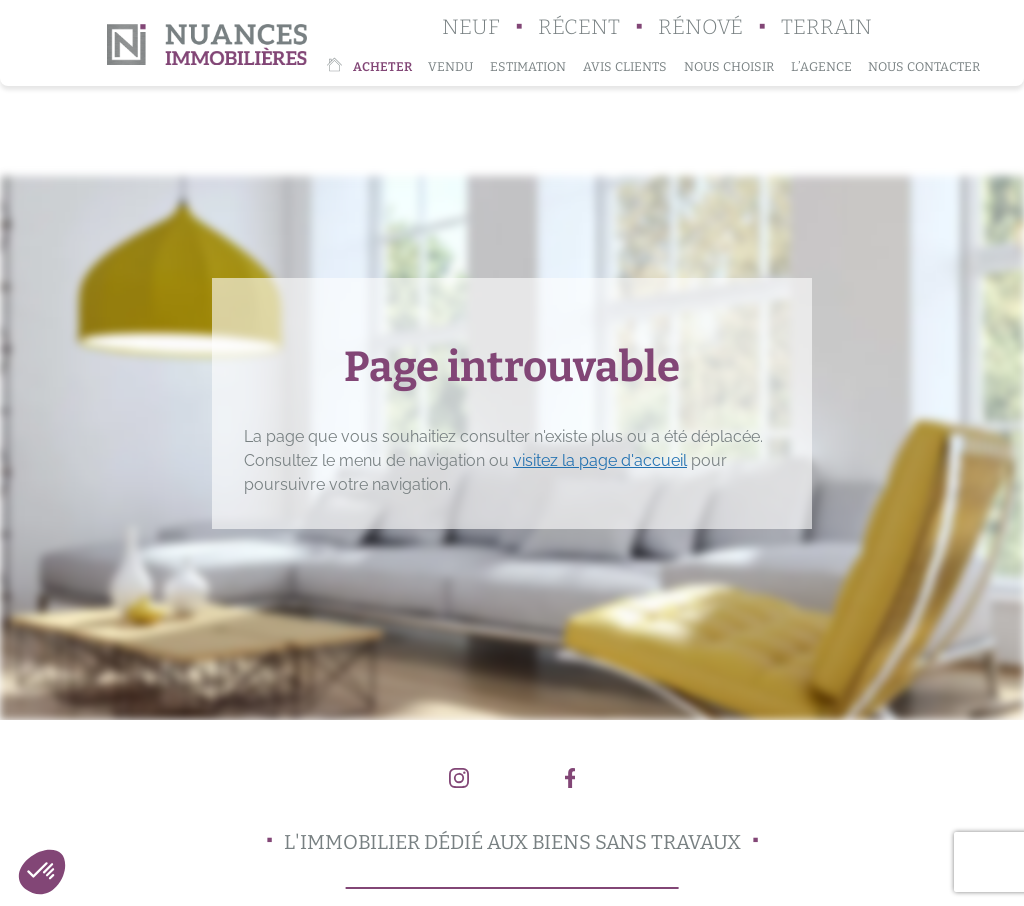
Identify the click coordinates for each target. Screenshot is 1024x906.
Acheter (382, 66)
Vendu (450, 66)
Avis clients (625, 66)
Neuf (471, 27)
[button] (42, 872)
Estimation (528, 66)
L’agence (821, 66)
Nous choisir (729, 66)
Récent (579, 27)
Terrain (826, 27)
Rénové (700, 27)
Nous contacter (924, 66)
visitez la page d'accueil (600, 460)
